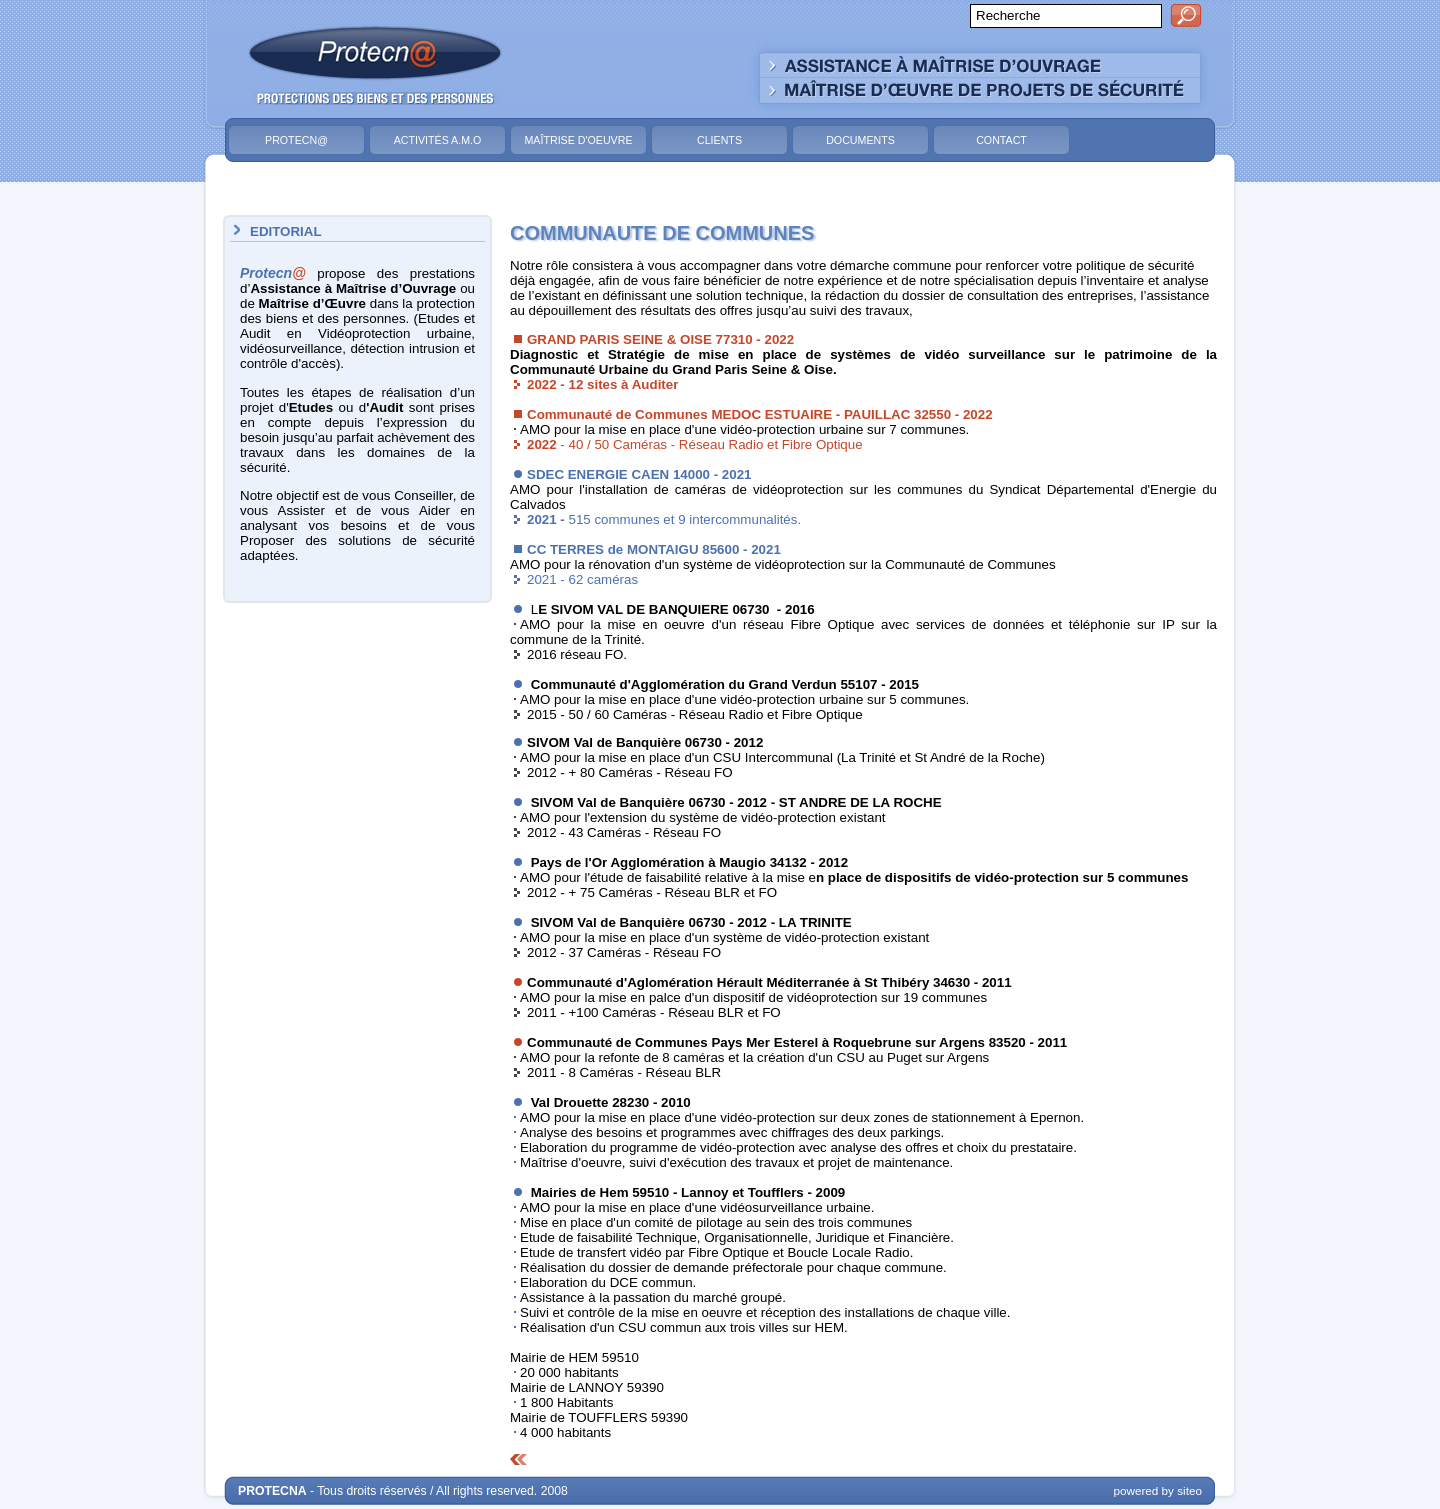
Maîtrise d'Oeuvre (578, 140)
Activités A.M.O (438, 140)
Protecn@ (296, 140)
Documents (860, 140)
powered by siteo (1157, 1490)
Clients (719, 140)
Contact (1001, 140)
